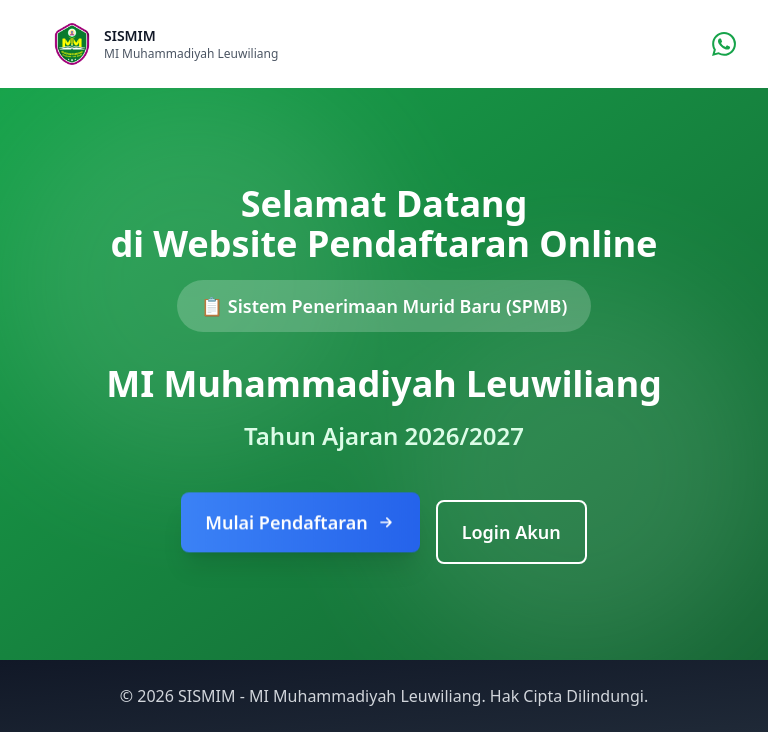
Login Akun (511, 532)
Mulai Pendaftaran (300, 525)
